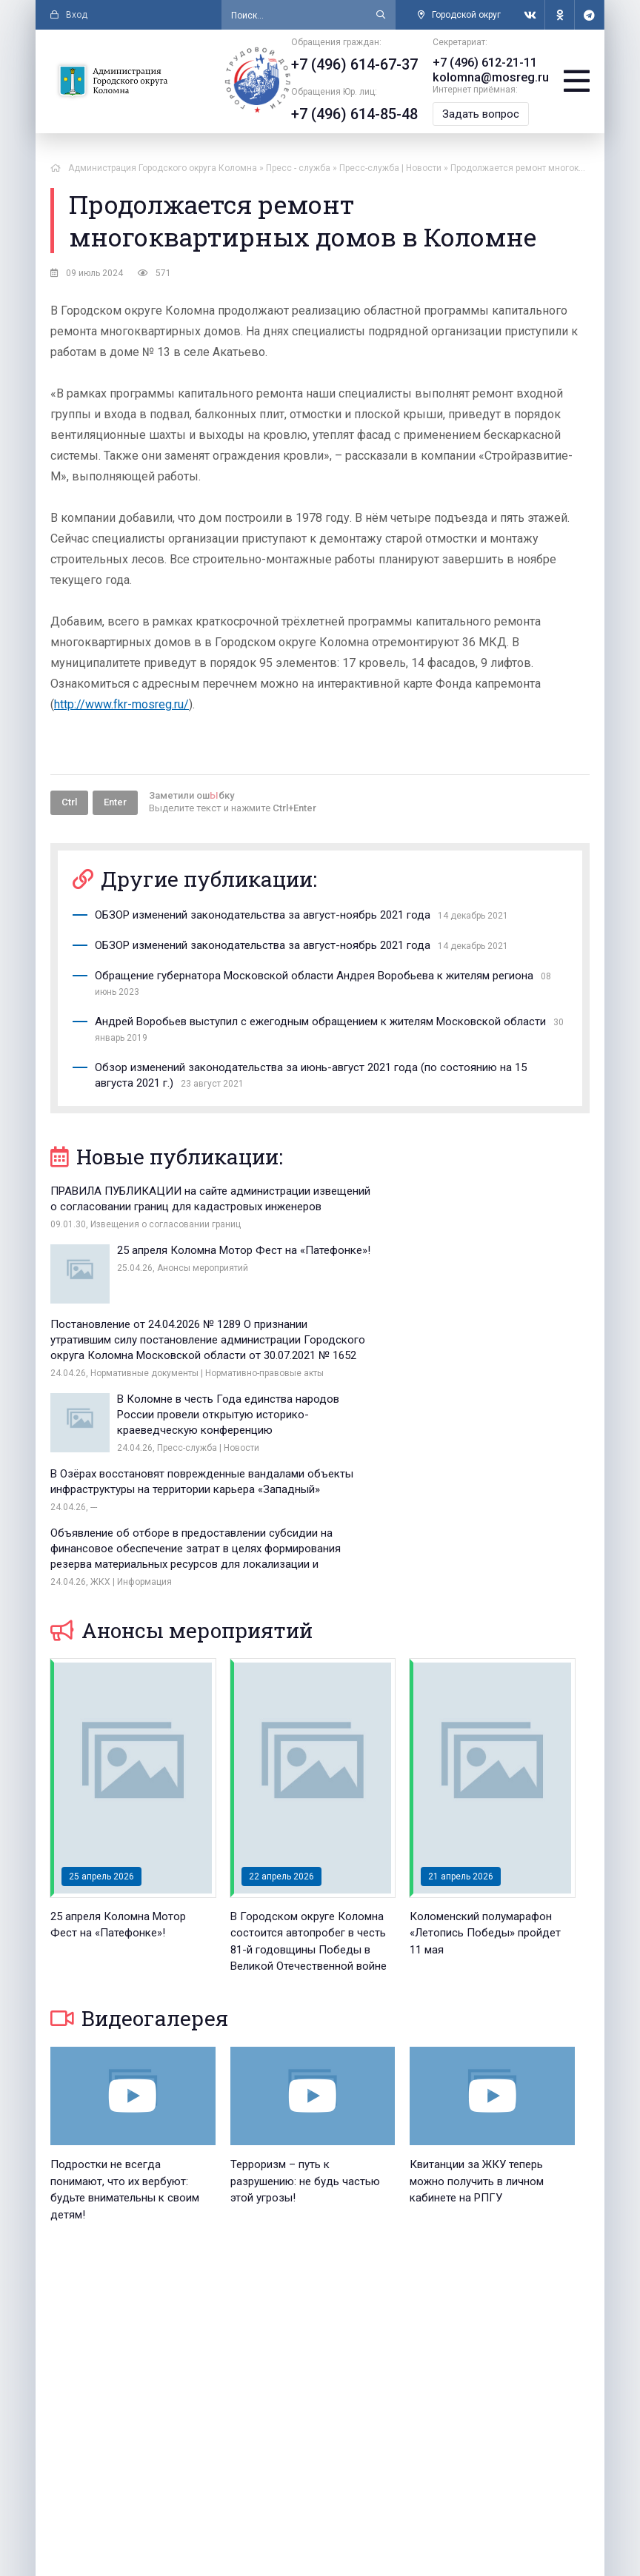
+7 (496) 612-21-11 (485, 63)
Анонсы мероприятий (181, 1438)
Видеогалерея (139, 1825)
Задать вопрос (481, 114)
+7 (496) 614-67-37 (355, 64)
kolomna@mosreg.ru (491, 77)
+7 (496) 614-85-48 (355, 114)
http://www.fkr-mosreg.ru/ (121, 704)
